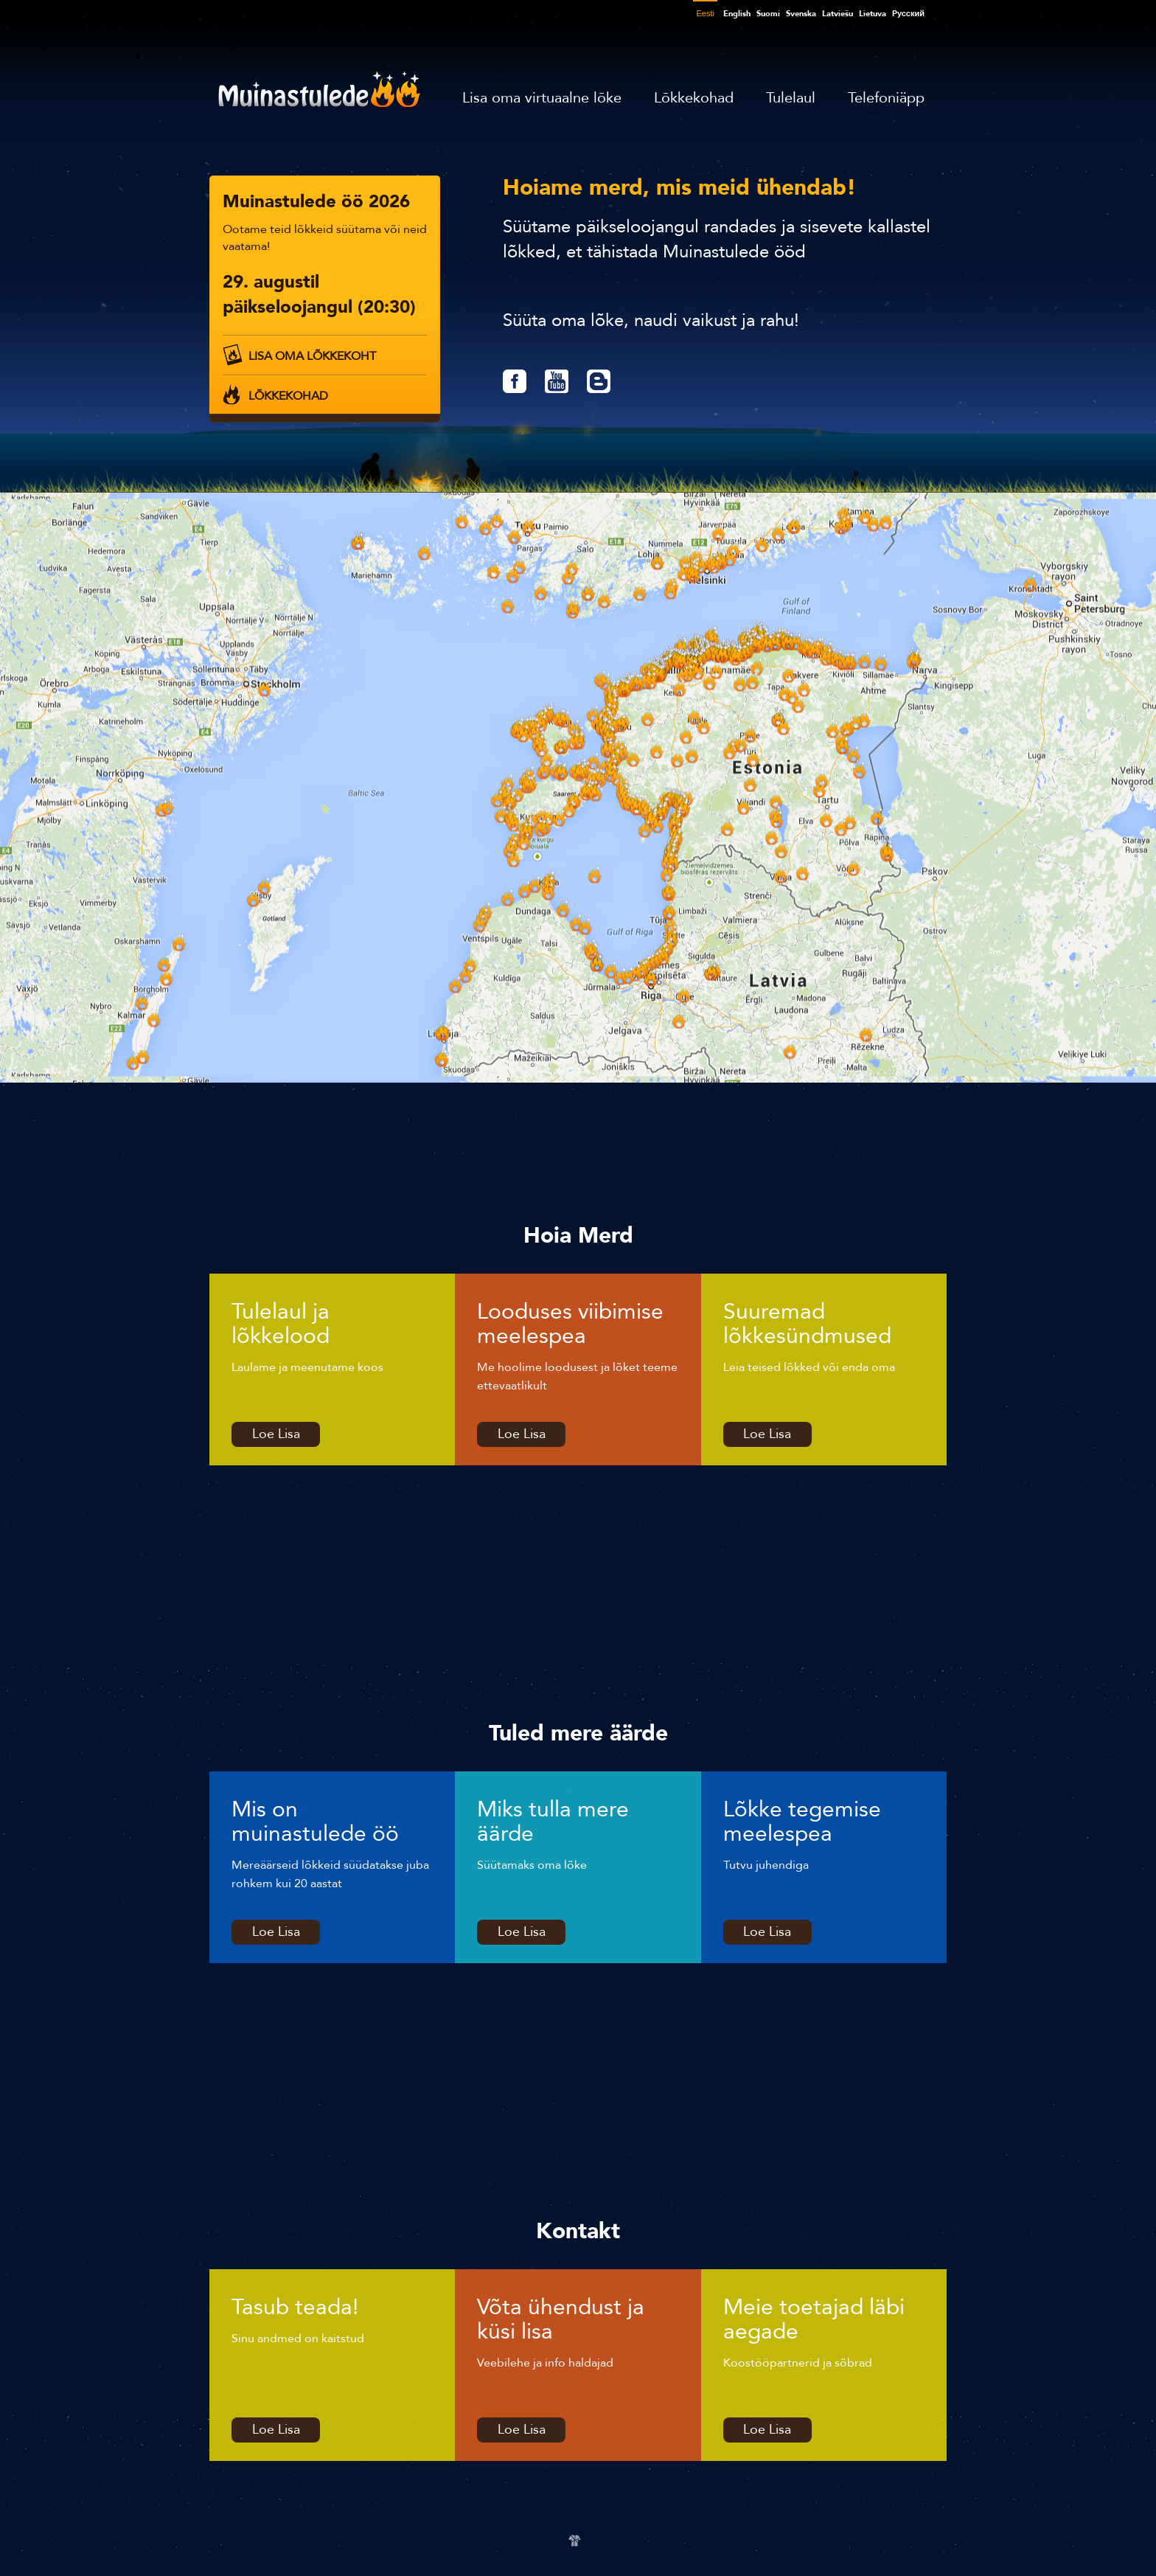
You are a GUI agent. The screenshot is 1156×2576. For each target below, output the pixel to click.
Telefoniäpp (886, 98)
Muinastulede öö (319, 89)
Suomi (768, 13)
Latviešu (837, 13)
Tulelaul (790, 98)
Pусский (908, 13)
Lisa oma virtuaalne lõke (541, 98)
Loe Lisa (276, 1434)
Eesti (705, 13)
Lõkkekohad (694, 98)
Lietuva (872, 13)
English (737, 13)
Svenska (801, 13)
